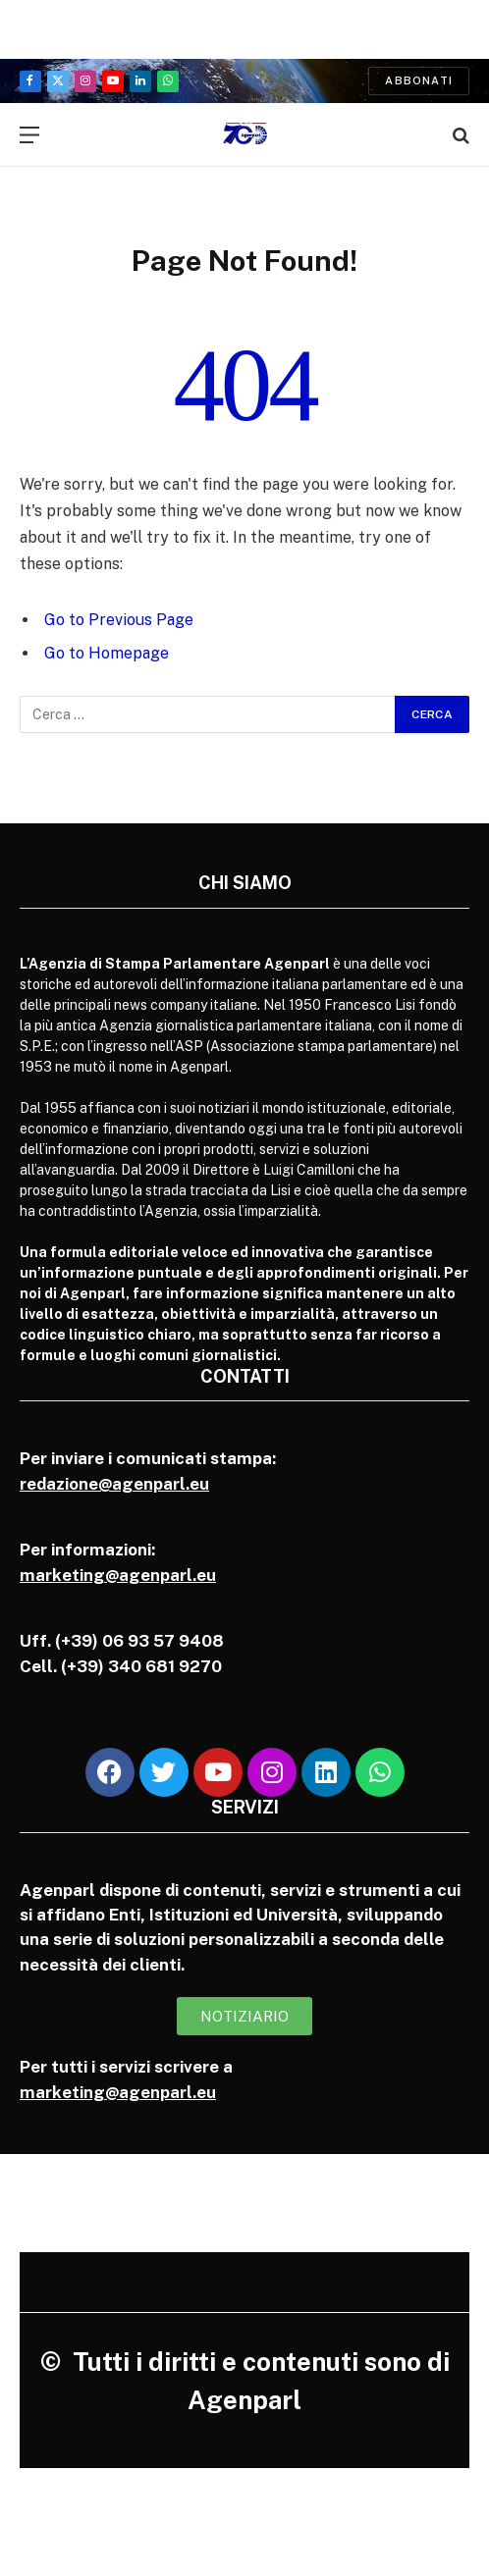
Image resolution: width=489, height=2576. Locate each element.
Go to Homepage (106, 653)
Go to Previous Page (118, 619)
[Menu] (29, 135)
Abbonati (419, 80)
